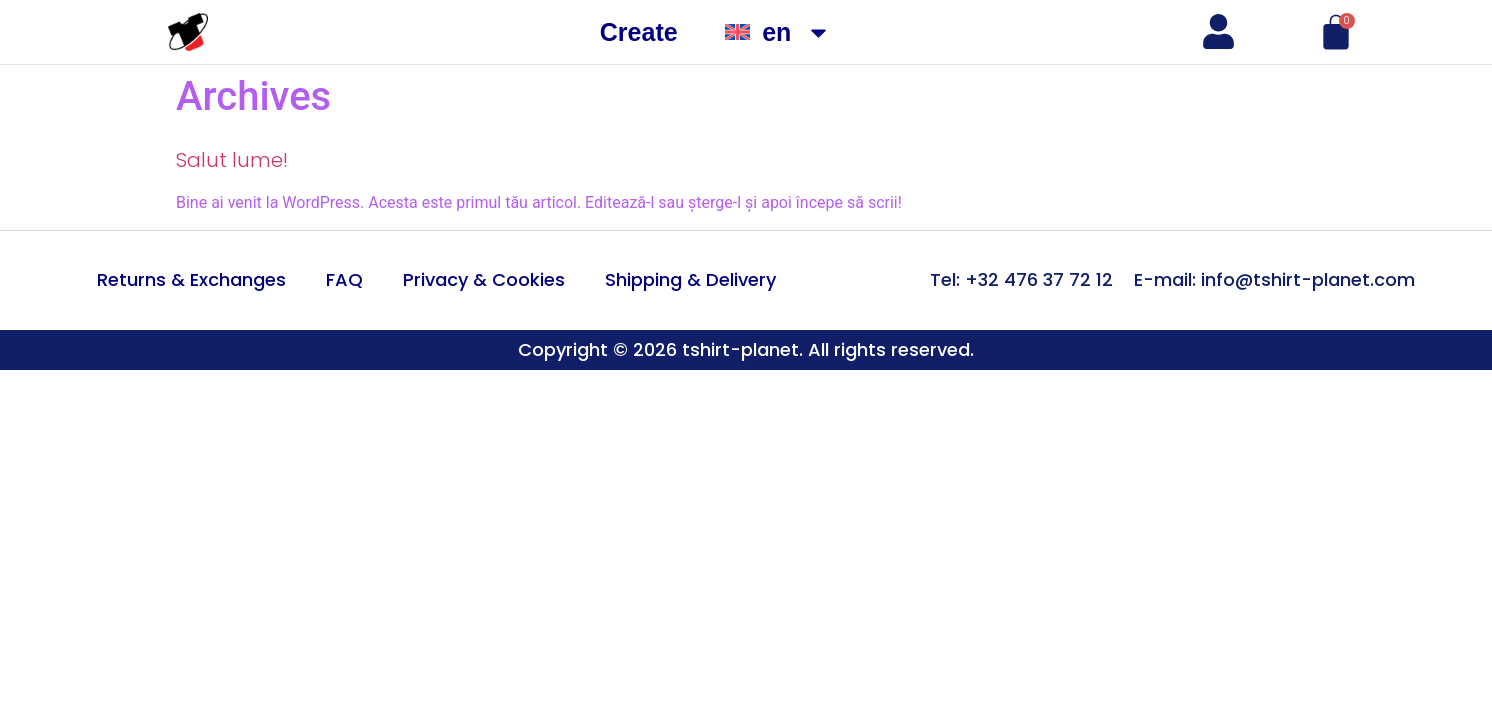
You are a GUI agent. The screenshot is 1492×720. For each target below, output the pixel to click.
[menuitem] (778, 32)
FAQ (344, 279)
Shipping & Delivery (690, 279)
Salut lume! (232, 160)
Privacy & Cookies (484, 279)
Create (639, 32)
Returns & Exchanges (191, 279)
